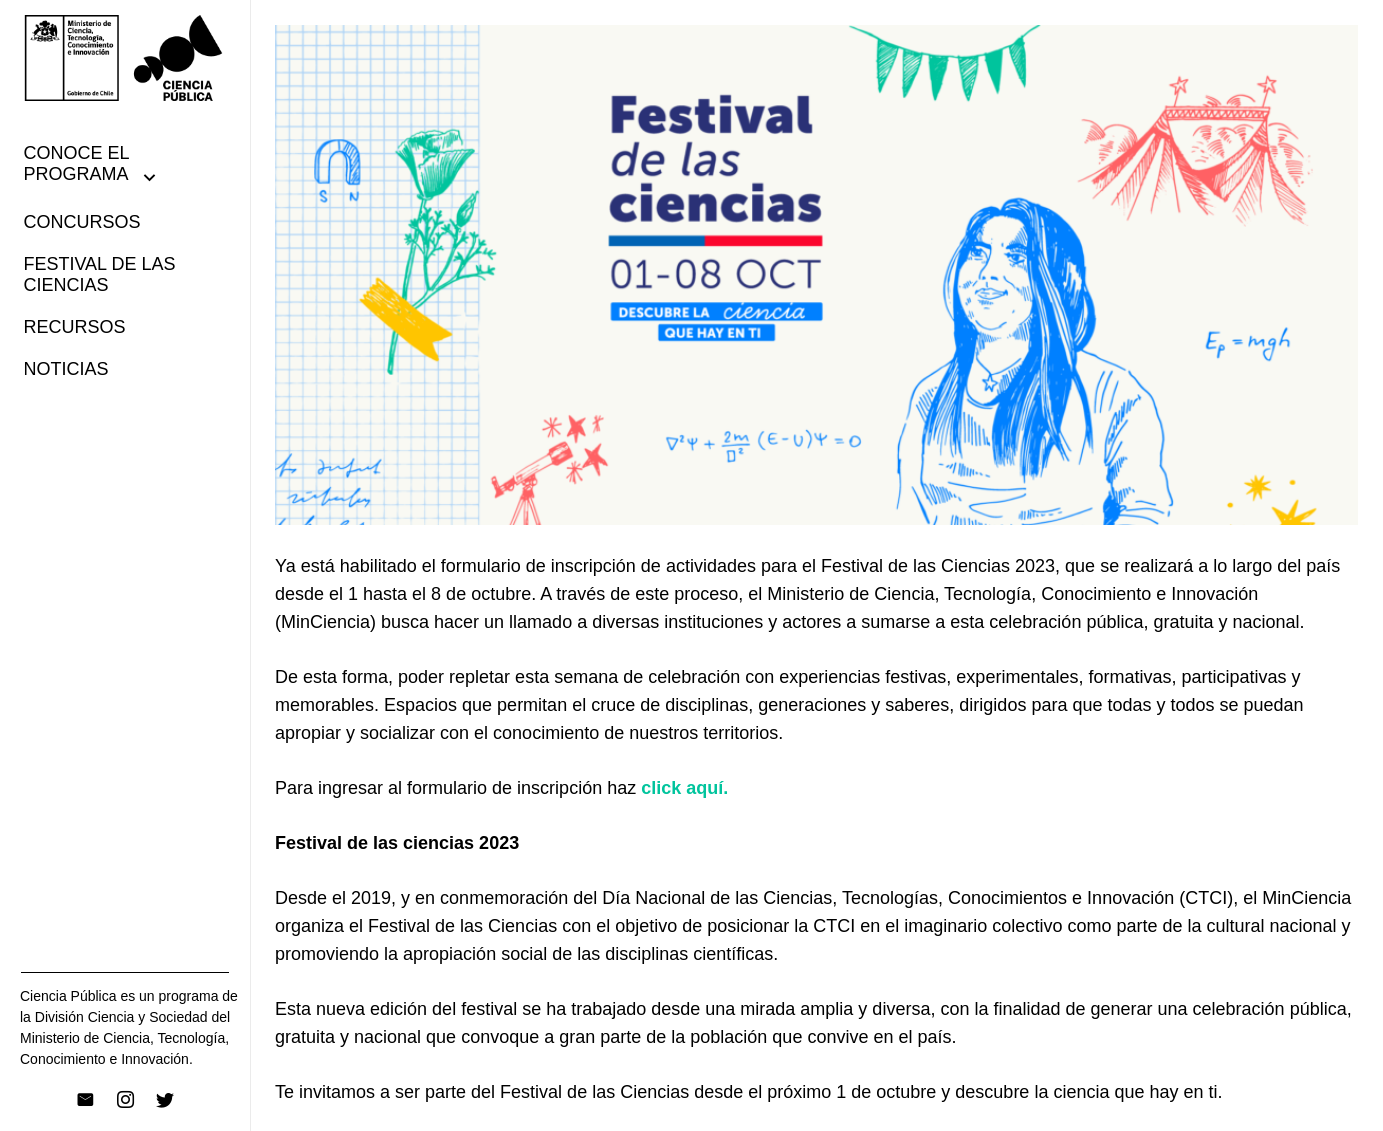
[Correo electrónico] (85, 1100)
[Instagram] (125, 1100)
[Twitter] (165, 1100)
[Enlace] (125, 58)
